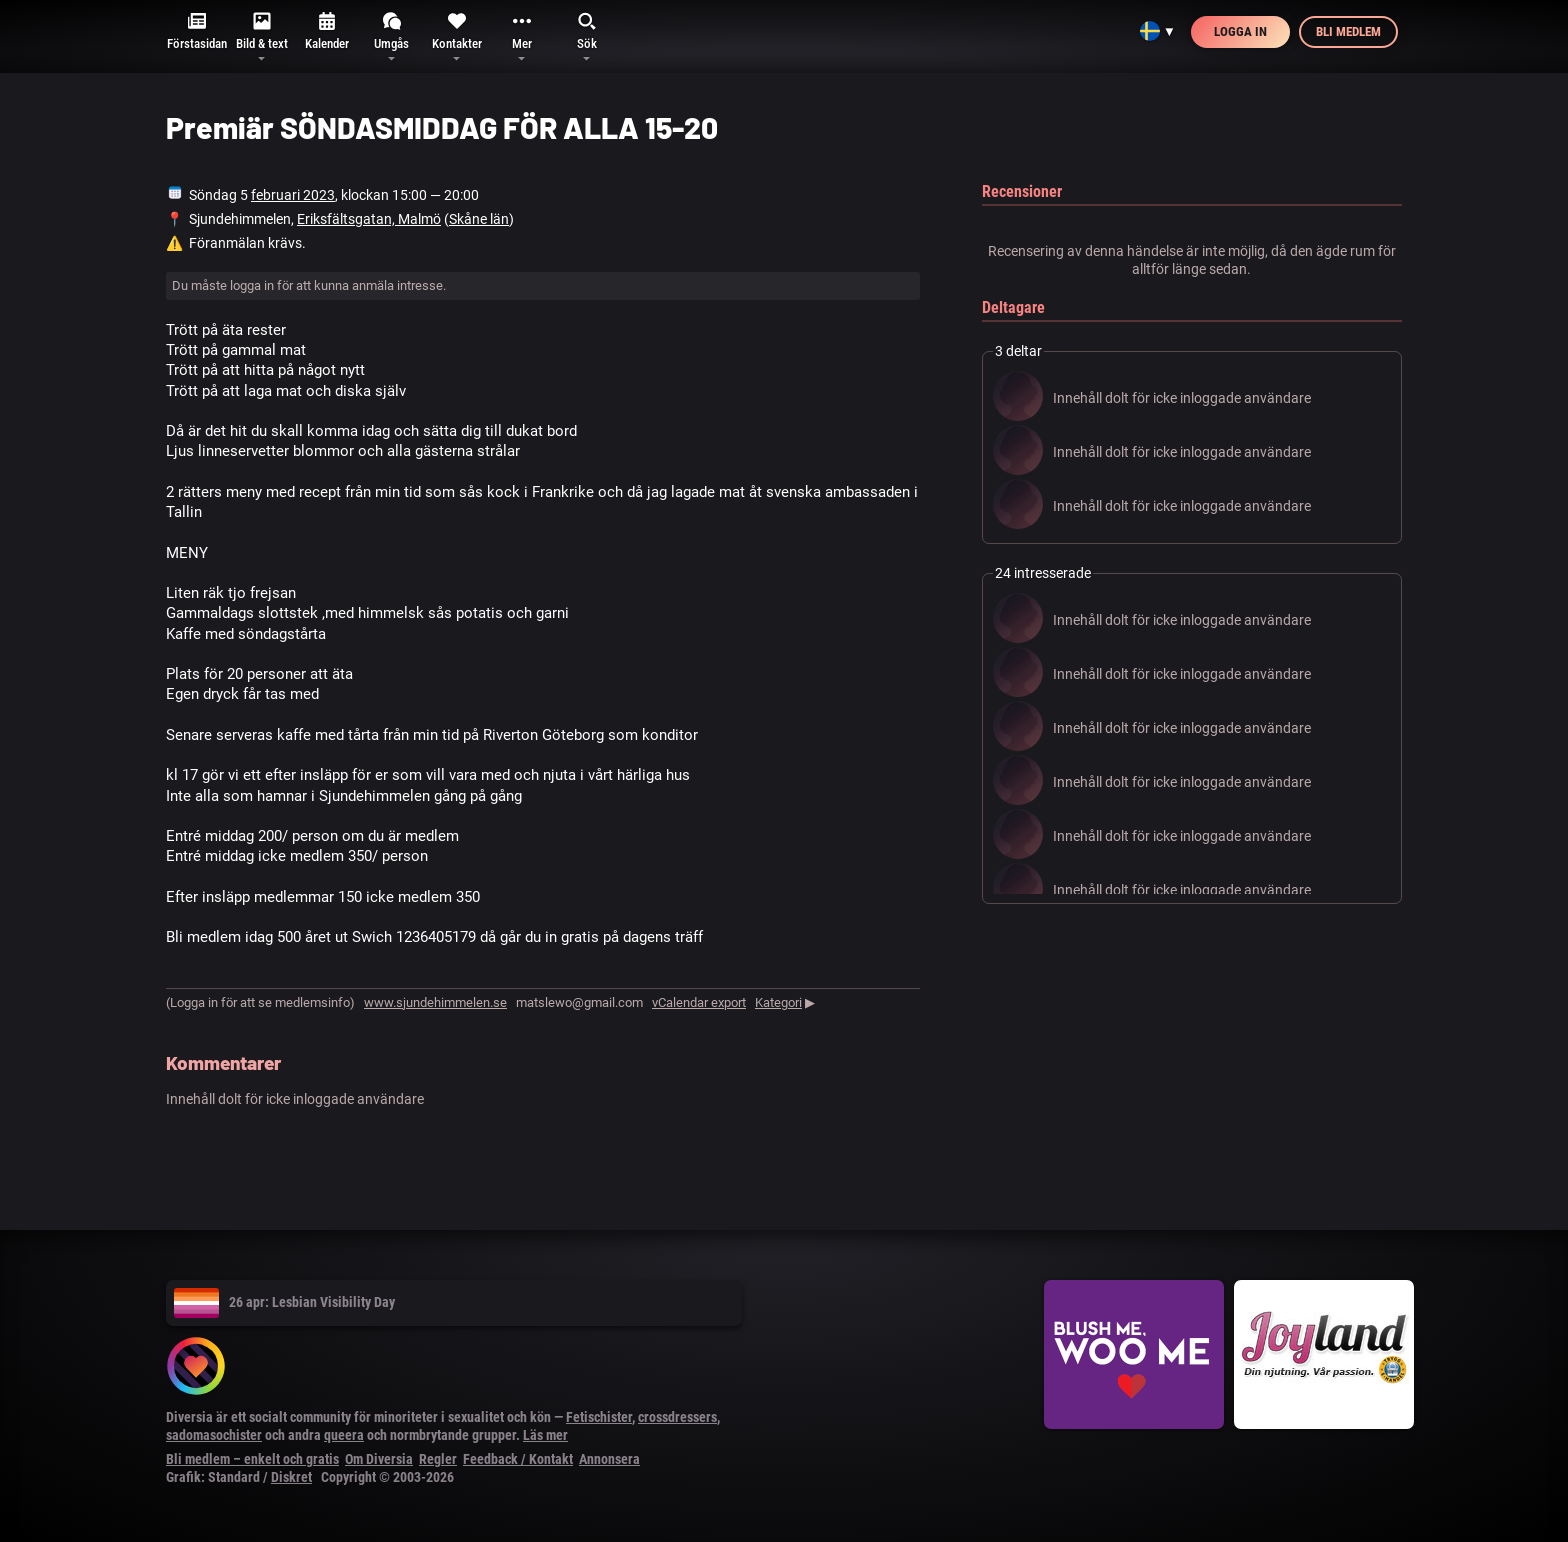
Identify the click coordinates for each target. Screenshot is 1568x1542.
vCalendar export (699, 1002)
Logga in (1240, 31)
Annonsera (609, 1459)
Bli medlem (1348, 31)
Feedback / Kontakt (518, 1459)
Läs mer (545, 1435)
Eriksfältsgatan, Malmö (369, 219)
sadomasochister (214, 1435)
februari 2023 (293, 195)
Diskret (291, 1477)
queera (344, 1435)
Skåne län (479, 219)
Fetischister (599, 1417)
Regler (438, 1459)
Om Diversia (379, 1459)
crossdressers (677, 1417)
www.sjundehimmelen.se (435, 1002)
